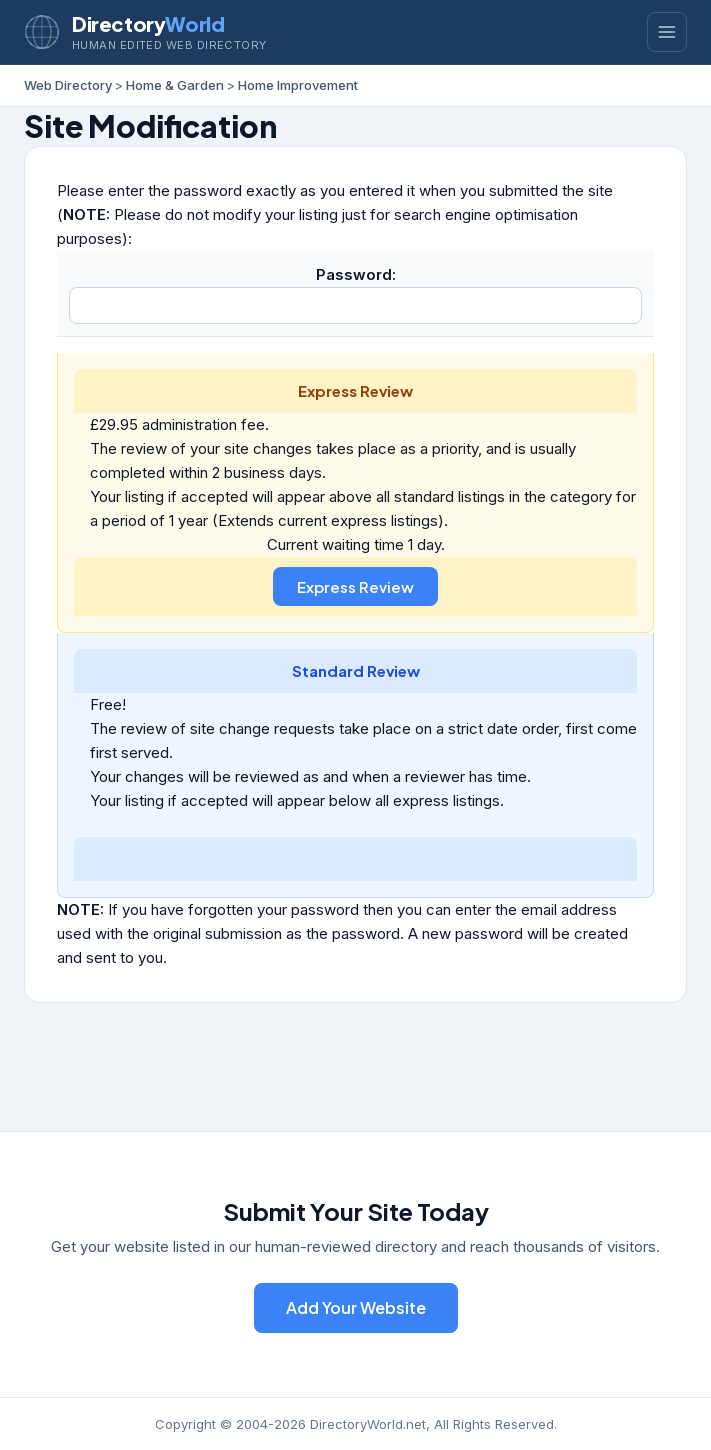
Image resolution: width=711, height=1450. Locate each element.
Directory (148, 23)
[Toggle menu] (667, 32)
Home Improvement (298, 85)
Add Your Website (356, 1307)
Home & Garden (175, 85)
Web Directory (68, 85)
